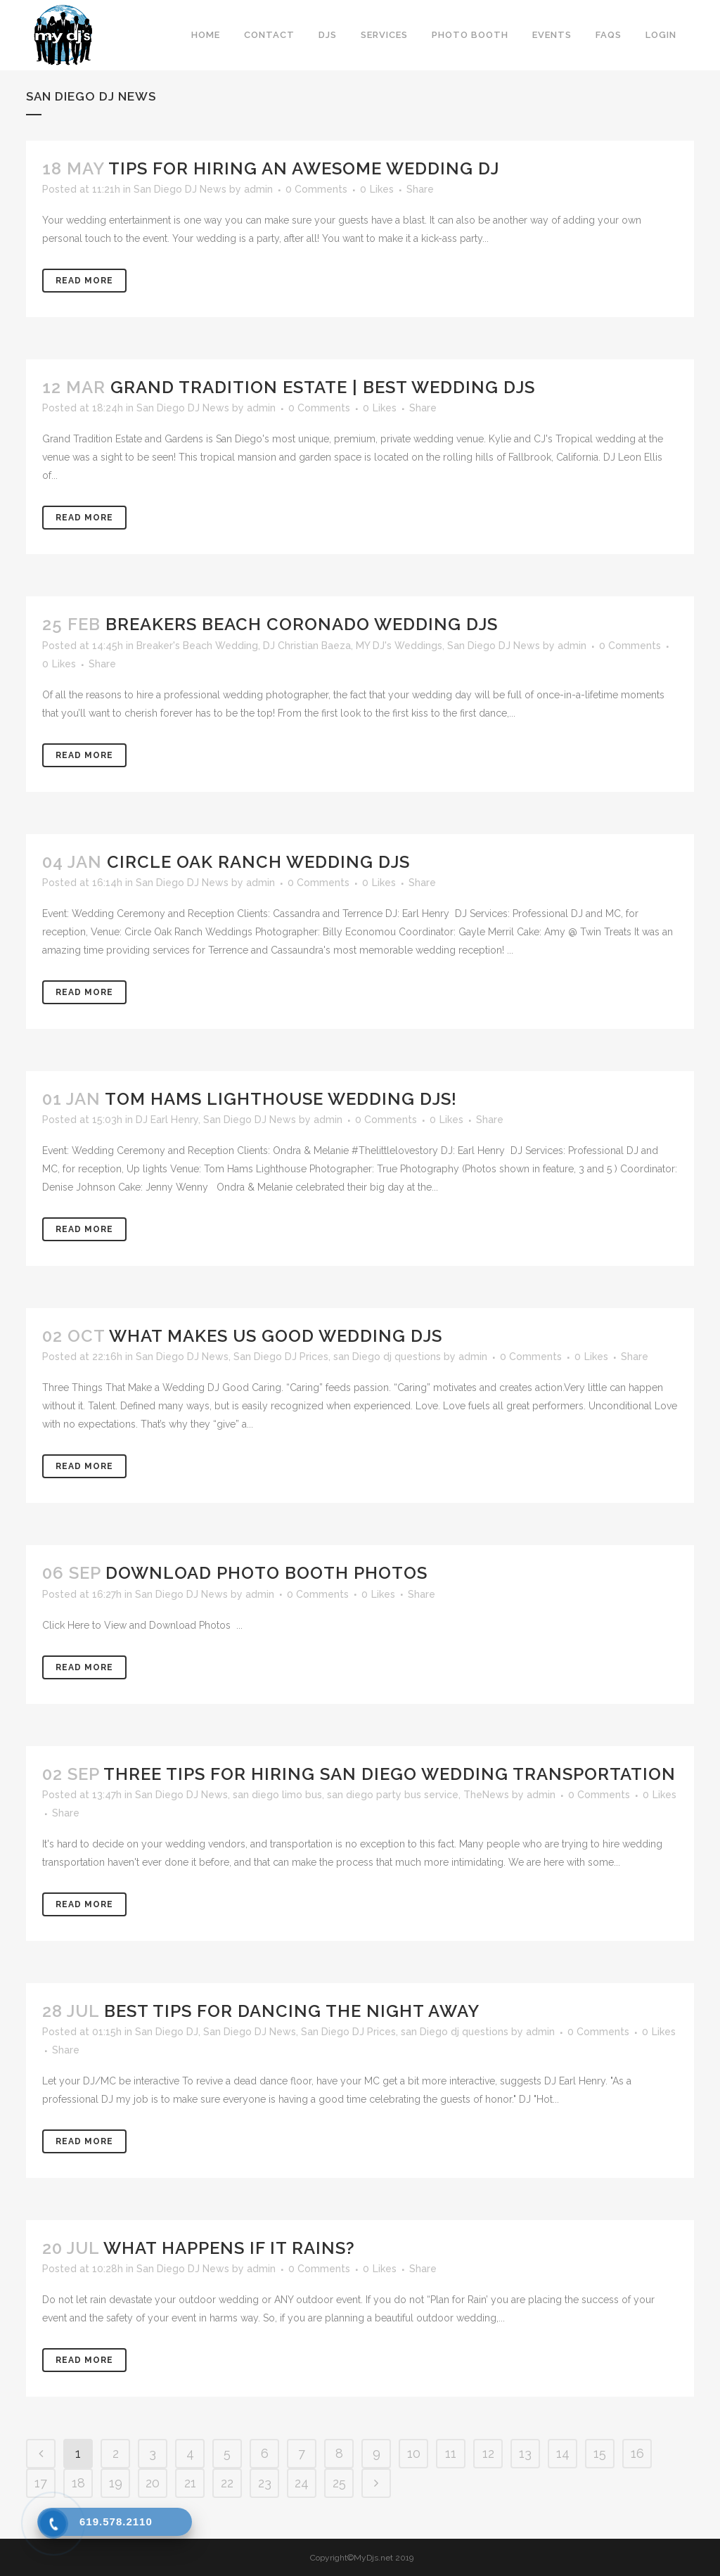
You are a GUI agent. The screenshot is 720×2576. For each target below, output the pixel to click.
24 (302, 2482)
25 (339, 2482)
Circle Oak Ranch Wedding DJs (258, 862)
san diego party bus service (392, 1794)
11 (450, 2453)
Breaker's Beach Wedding (197, 645)
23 (264, 2482)
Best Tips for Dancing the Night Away (292, 2011)
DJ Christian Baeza (307, 645)
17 (40, 2482)
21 (190, 2482)
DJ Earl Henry (167, 1119)
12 (488, 2453)
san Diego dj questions (387, 1356)
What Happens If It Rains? (229, 2248)
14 (563, 2453)
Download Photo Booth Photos (266, 1573)
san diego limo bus (277, 1794)
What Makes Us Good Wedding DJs (275, 1336)
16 (637, 2453)
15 (599, 2453)
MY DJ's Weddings (399, 645)
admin (258, 189)
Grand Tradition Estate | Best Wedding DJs (322, 387)
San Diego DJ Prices (280, 1356)
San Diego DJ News (180, 189)
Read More (84, 281)
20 (153, 2482)
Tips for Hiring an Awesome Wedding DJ (303, 168)
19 (115, 2482)
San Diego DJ (166, 2031)
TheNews (486, 1794)
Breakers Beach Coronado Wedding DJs (301, 624)
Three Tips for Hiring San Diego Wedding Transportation (389, 1774)
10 (413, 2453)
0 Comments (316, 189)
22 (227, 2482)
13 (525, 2453)
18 (78, 2482)
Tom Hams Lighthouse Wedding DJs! (281, 1099)
